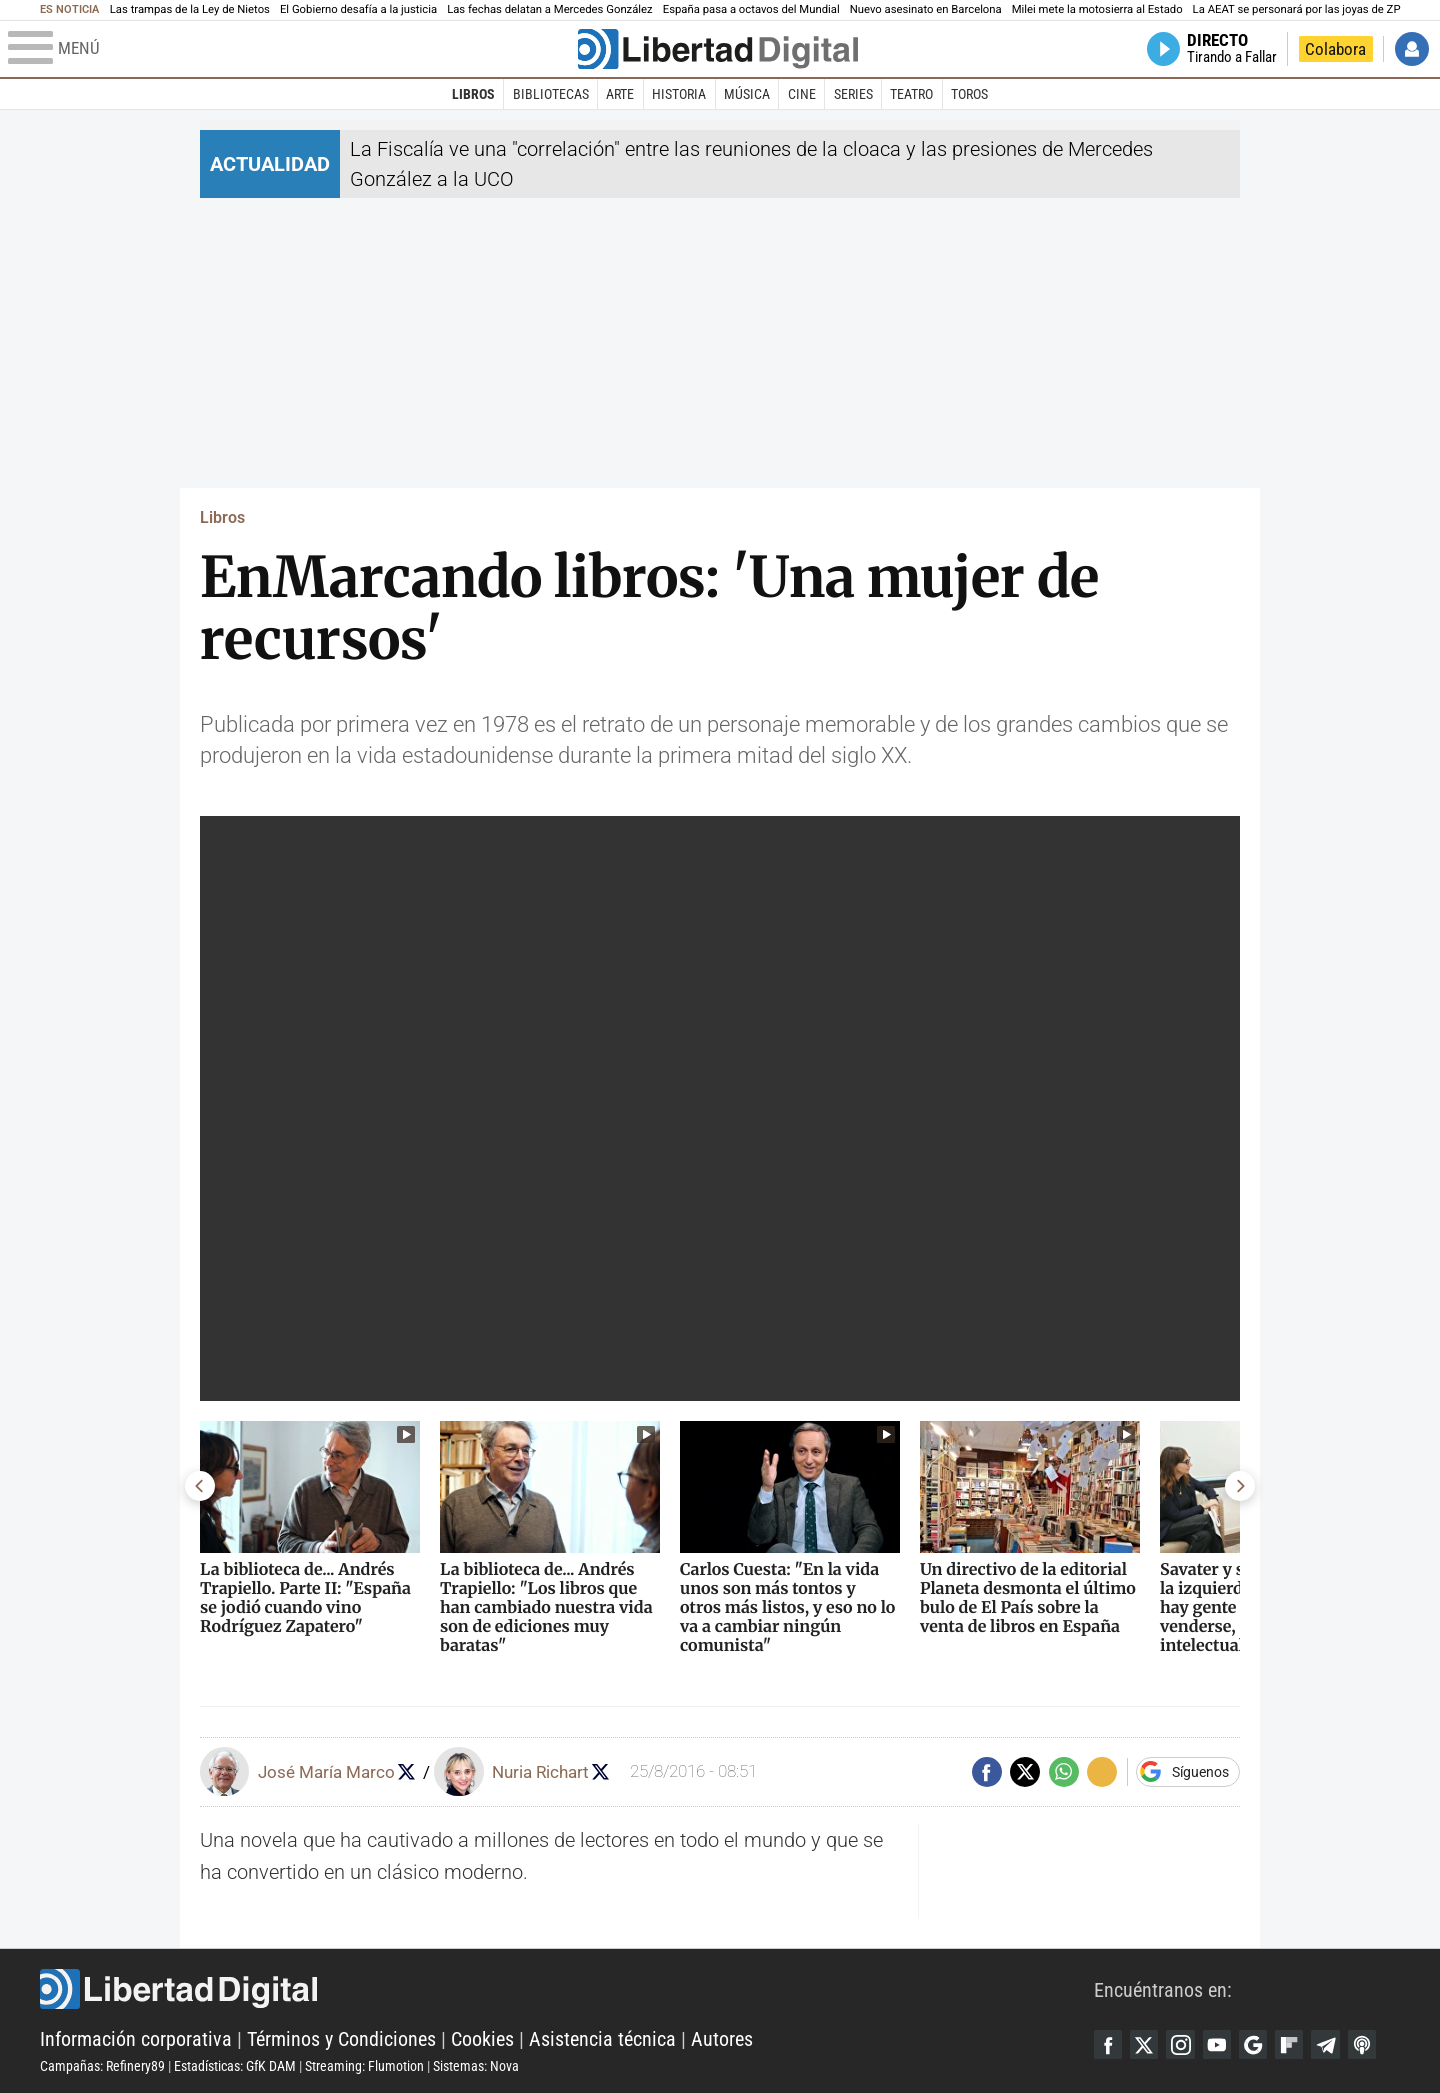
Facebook (1109, 2045)
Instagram (1185, 2045)
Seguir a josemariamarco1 (409, 1771)
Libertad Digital (567, 1989)
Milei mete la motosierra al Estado (1097, 9)
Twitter (1147, 2045)
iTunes (1375, 2045)
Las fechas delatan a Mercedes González (550, 9)
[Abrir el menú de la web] (291, 49)
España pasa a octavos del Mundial (751, 9)
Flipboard (1299, 2045)
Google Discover (1261, 2045)
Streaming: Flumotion (364, 2066)
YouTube (1223, 2045)
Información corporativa (136, 2039)
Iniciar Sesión (1412, 49)
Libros (473, 94)
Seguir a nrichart (606, 1771)
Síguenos (1200, 1772)
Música (747, 94)
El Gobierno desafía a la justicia (358, 9)
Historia (679, 94)
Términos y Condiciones (341, 2039)
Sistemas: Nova (476, 2066)
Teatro (911, 94)
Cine (802, 94)
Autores (722, 2039)
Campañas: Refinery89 (102, 2066)
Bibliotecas (551, 94)
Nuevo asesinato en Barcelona (926, 9)
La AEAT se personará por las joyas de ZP (1297, 9)
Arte (620, 94)
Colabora (1335, 49)
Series (853, 94)
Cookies (482, 2039)
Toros (969, 94)
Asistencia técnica (602, 2039)
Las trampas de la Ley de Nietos (190, 9)
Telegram (1337, 2045)
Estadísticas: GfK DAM (235, 2066)
